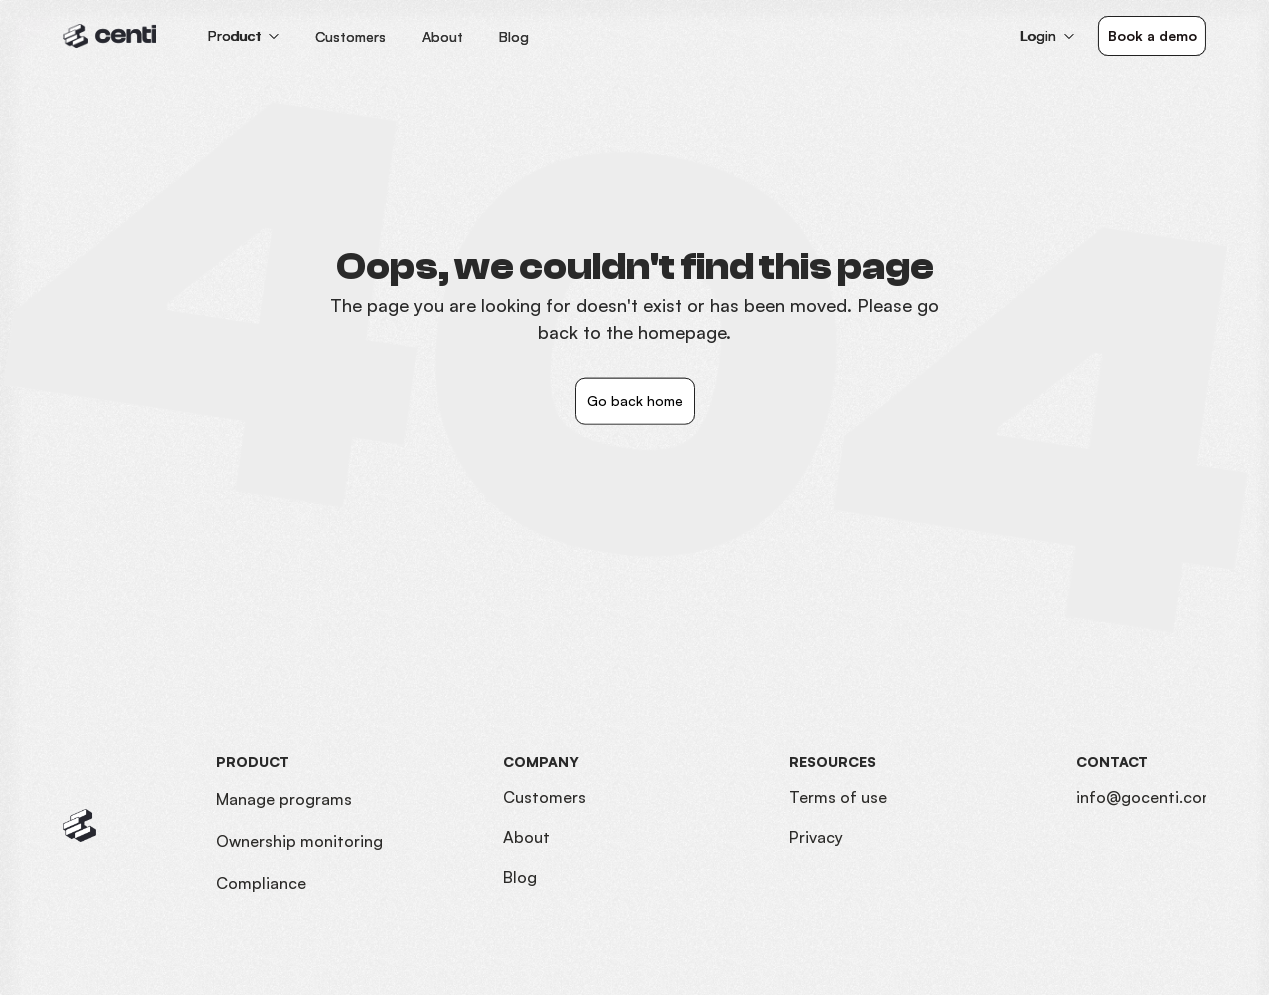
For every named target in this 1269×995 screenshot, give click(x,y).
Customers (544, 797)
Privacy (816, 837)
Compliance (261, 883)
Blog (520, 877)
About (526, 837)
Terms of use (838, 797)
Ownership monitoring (299, 841)
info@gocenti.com (1146, 797)
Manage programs (284, 799)
